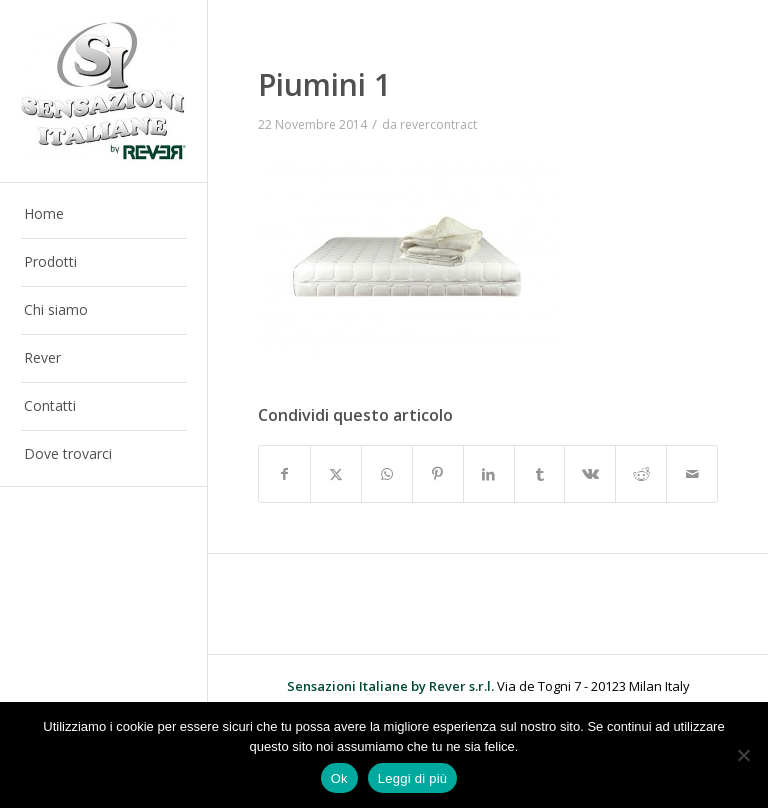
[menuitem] (104, 215)
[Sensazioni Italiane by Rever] (104, 91)
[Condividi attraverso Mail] (692, 474)
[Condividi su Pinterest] (438, 474)
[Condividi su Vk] (590, 474)
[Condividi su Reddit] (641, 474)
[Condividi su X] (336, 474)
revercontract (438, 124)
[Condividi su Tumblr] (540, 474)
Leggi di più (413, 778)
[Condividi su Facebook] (284, 474)
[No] (743, 755)
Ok (339, 778)
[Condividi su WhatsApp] (387, 474)
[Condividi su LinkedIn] (489, 474)
